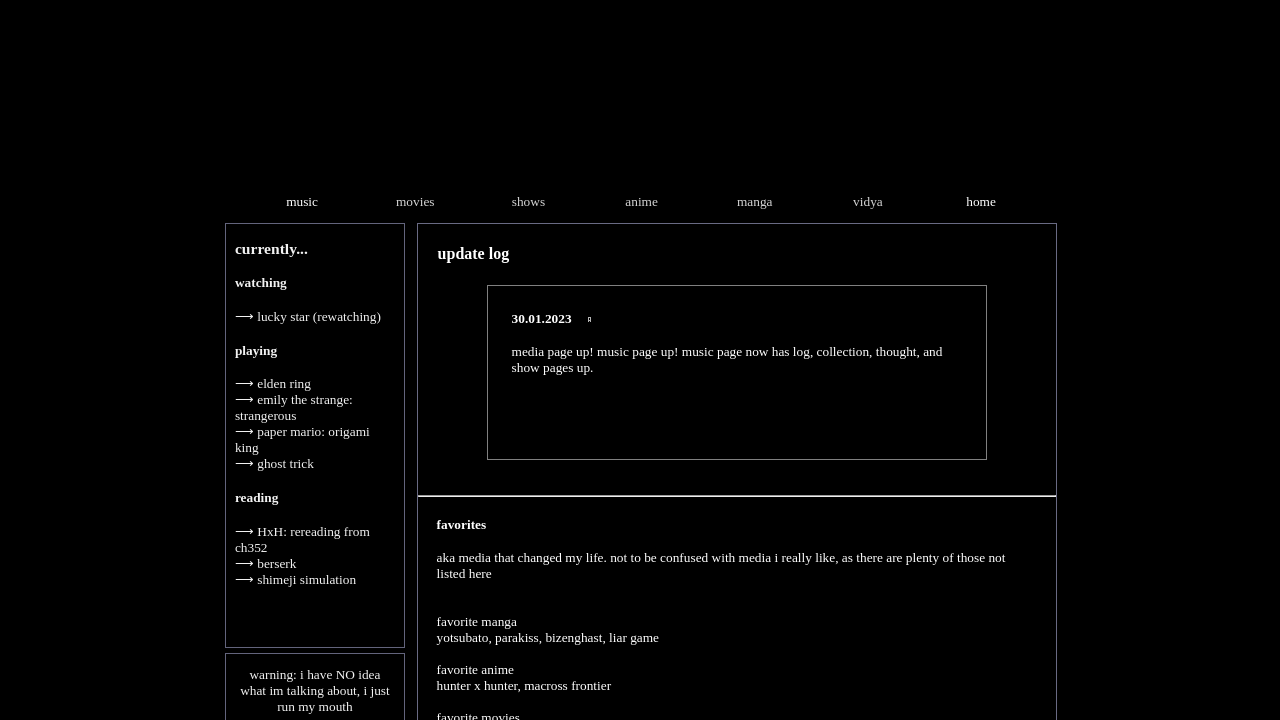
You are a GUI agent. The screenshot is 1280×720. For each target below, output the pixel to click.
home (981, 201)
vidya (868, 201)
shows (528, 201)
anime (641, 201)
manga (755, 201)
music (302, 201)
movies (415, 201)
